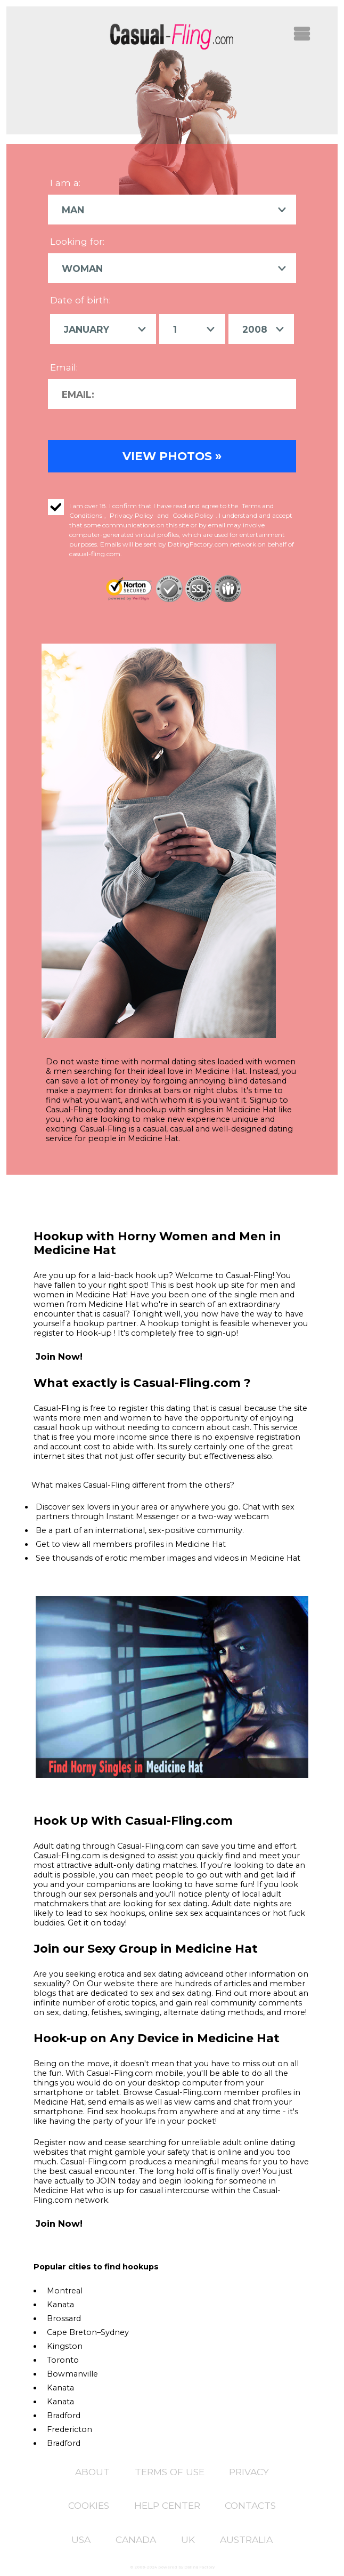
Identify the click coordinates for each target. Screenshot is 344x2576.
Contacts (250, 2503)
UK (188, 2537)
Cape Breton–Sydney (88, 2331)
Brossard (64, 2317)
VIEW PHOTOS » (172, 454)
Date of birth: (80, 298)
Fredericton (69, 2428)
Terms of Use (169, 2470)
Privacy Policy (131, 514)
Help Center (167, 2503)
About (92, 2470)
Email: (64, 365)
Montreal (65, 2289)
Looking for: (77, 240)
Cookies (88, 2503)
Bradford (63, 2414)
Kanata (60, 2303)
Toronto (63, 2358)
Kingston (65, 2344)
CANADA (136, 2537)
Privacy (249, 2470)
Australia (246, 2537)
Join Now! (59, 1355)
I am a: (65, 182)
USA (81, 2537)
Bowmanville (72, 2372)
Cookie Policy (193, 514)
